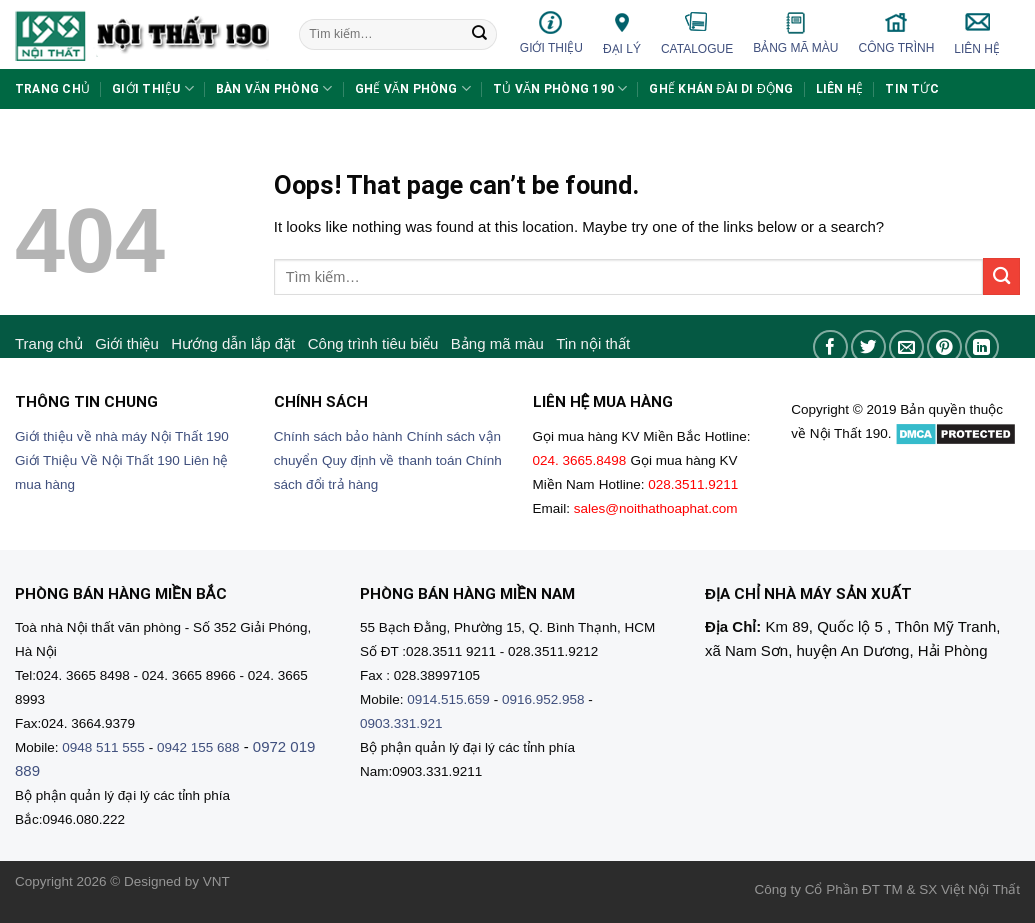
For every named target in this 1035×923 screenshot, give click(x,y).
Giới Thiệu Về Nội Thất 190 (97, 460)
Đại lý (622, 32)
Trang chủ (52, 89)
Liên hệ (977, 33)
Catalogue (697, 33)
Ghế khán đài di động (721, 89)
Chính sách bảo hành (338, 436)
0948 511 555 (103, 747)
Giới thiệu (551, 32)
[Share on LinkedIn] (982, 347)
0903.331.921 (401, 723)
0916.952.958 (543, 699)
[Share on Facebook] (830, 347)
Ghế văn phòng (413, 88)
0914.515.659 (448, 699)
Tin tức (912, 89)
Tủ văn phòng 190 (560, 88)
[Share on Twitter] (868, 347)
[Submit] (480, 35)
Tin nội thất (593, 343)
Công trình (897, 32)
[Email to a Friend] (906, 347)
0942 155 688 (198, 747)
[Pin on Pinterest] (944, 347)
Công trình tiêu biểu (373, 343)
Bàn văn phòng (274, 88)
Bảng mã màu (795, 33)
